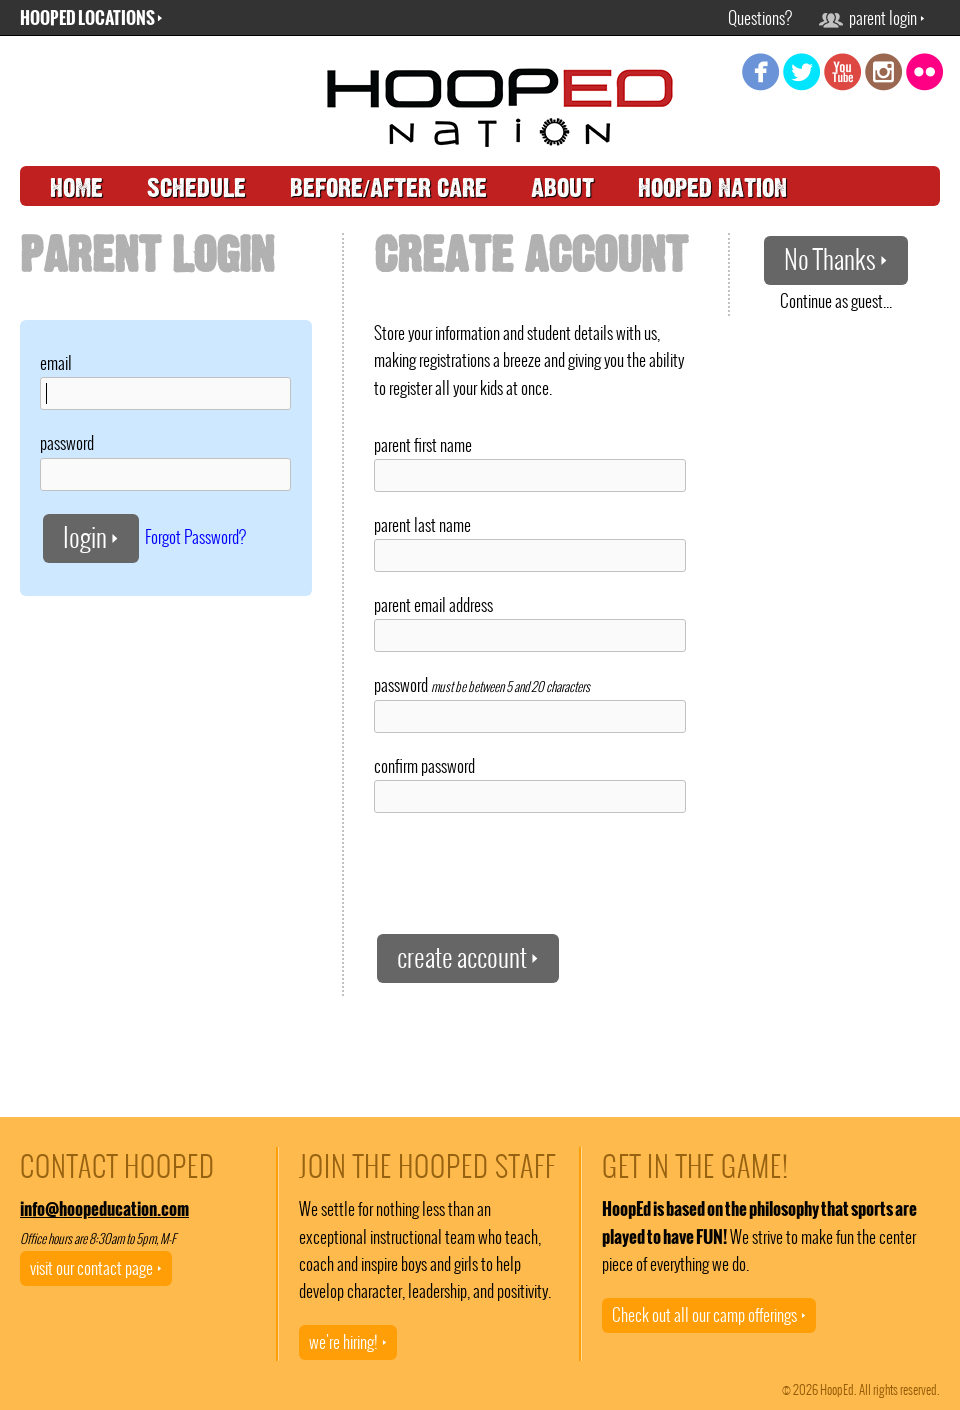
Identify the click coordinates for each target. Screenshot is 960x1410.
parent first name (423, 445)
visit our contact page (96, 1268)
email (56, 363)
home (76, 188)
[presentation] (526, 872)
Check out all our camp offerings (709, 1315)
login (91, 537)
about (562, 188)
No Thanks (836, 259)
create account (468, 957)
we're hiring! (348, 1342)
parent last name (422, 525)
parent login (872, 18)
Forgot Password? (195, 536)
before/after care (388, 188)
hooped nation (712, 188)
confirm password (424, 766)
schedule (196, 188)
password (67, 443)
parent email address (433, 605)
